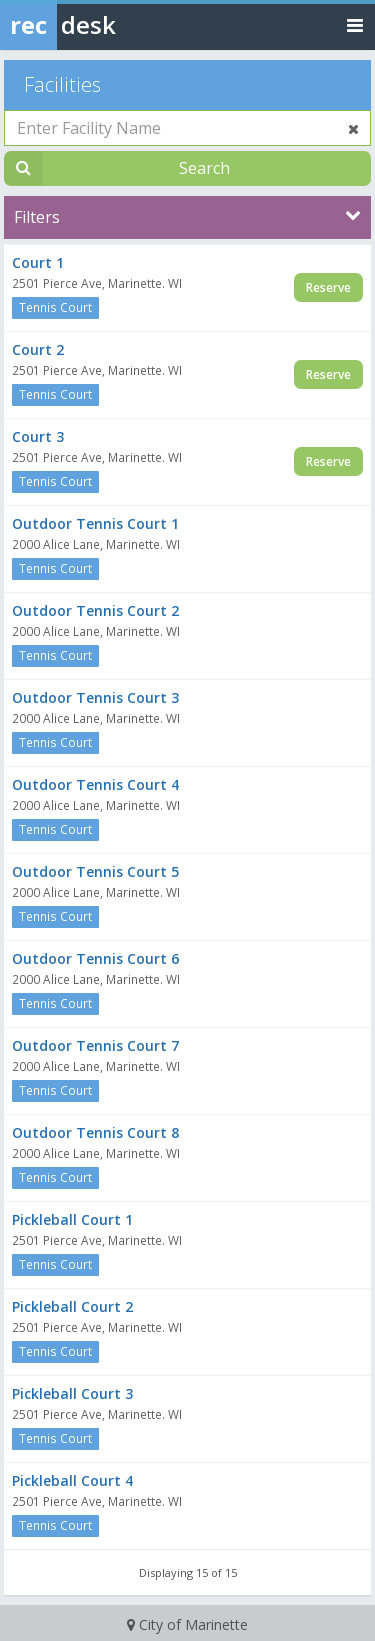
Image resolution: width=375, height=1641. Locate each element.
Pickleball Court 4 (72, 1480)
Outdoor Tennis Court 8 (95, 1132)
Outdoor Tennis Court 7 (95, 1045)
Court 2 (38, 349)
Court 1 (38, 262)
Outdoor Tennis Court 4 (95, 784)
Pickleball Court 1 (72, 1219)
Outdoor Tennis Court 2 (95, 610)
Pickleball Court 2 (72, 1306)
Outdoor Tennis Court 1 (95, 523)
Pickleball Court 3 (72, 1393)
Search (204, 168)
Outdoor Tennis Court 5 (95, 871)
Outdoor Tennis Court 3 (95, 697)
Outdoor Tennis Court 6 (95, 958)
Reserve (328, 287)
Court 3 (38, 436)
